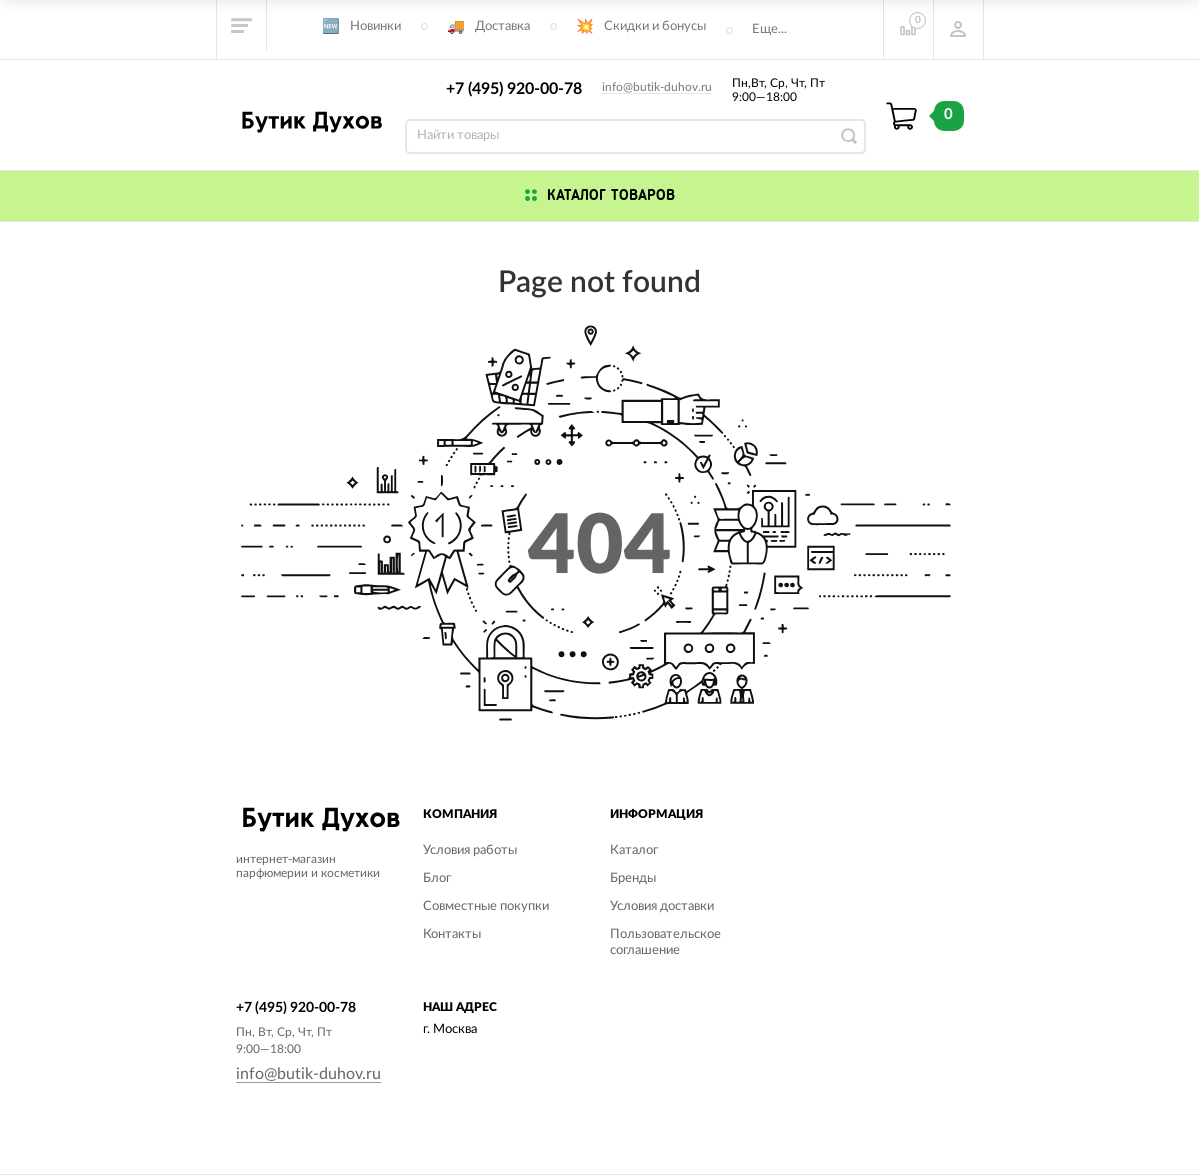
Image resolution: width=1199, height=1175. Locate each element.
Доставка (502, 26)
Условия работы (470, 850)
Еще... (769, 29)
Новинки (375, 26)
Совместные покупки (486, 906)
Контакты (452, 934)
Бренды (633, 878)
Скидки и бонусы (655, 26)
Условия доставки (662, 906)
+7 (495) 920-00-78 (514, 89)
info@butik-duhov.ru (657, 87)
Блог (437, 878)
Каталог (634, 850)
